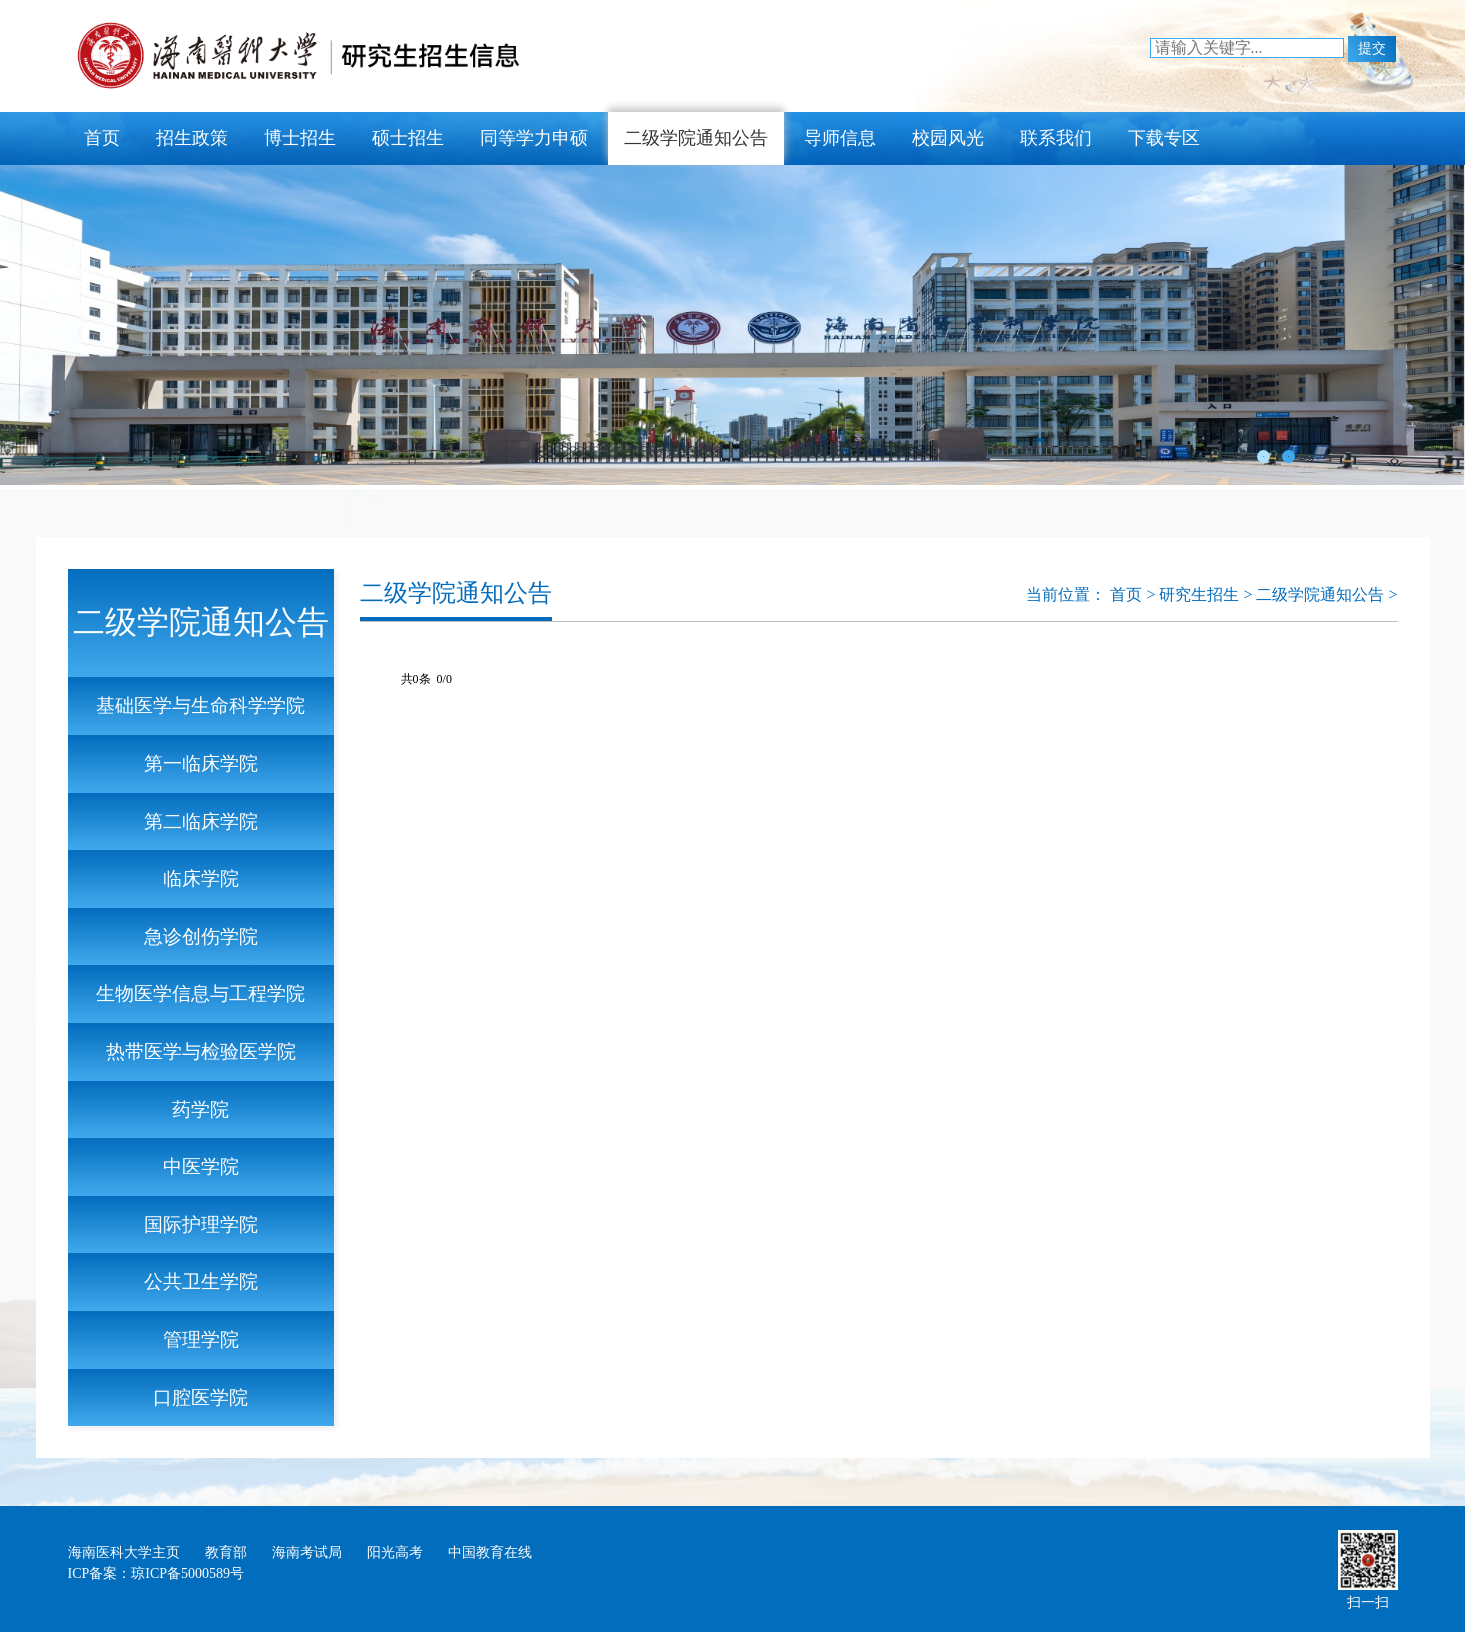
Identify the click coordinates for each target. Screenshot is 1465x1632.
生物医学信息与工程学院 (200, 993)
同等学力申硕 (534, 138)
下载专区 (1164, 138)
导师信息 (840, 138)
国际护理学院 (201, 1224)
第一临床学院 (201, 763)
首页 (102, 138)
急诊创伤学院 (201, 936)
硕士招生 (408, 138)
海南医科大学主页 (124, 1552)
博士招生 (300, 138)
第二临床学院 (201, 821)
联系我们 (1056, 138)
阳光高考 (395, 1552)
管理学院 (201, 1339)
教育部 (226, 1552)
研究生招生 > (1207, 594)
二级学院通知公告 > (1326, 594)
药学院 (200, 1109)
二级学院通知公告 (696, 138)
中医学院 (201, 1166)
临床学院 (201, 878)
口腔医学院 (200, 1397)
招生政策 (192, 138)
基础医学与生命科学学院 (200, 705)
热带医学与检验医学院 (201, 1051)
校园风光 (948, 138)
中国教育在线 (490, 1552)
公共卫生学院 (201, 1281)
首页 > (1134, 594)
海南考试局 (307, 1552)
